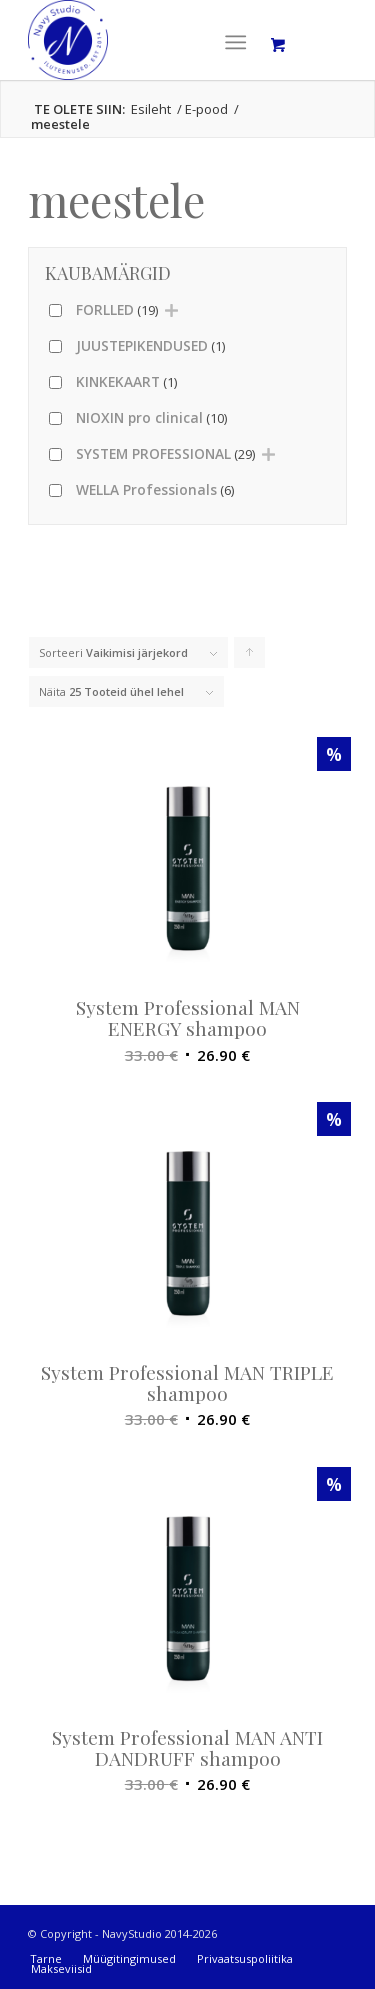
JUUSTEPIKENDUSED (150, 345)
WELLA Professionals (155, 489)
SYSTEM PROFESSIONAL (165, 453)
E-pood (206, 109)
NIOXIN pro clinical (151, 417)
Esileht (151, 109)
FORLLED (117, 309)
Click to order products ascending (250, 657)
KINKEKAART (126, 381)
